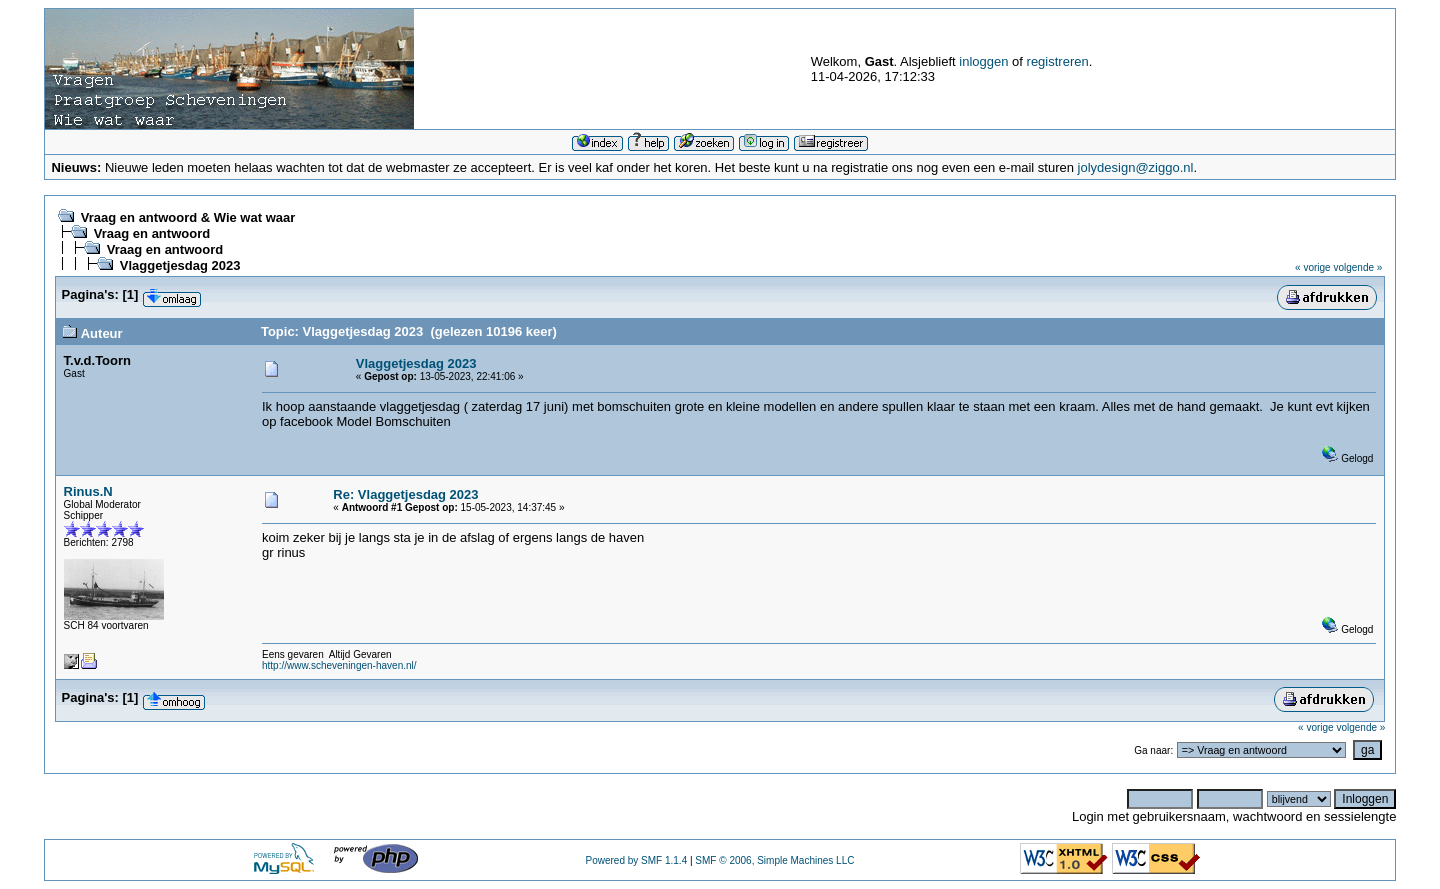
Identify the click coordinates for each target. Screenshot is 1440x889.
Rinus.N (88, 491)
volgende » (1357, 267)
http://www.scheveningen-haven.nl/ (339, 665)
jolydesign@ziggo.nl (1136, 167)
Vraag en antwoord (152, 233)
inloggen (983, 61)
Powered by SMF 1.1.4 (636, 860)
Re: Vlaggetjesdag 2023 (405, 494)
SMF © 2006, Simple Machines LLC (774, 860)
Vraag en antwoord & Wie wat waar (188, 217)
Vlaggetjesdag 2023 (180, 265)
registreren (1058, 61)
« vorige (1313, 267)
